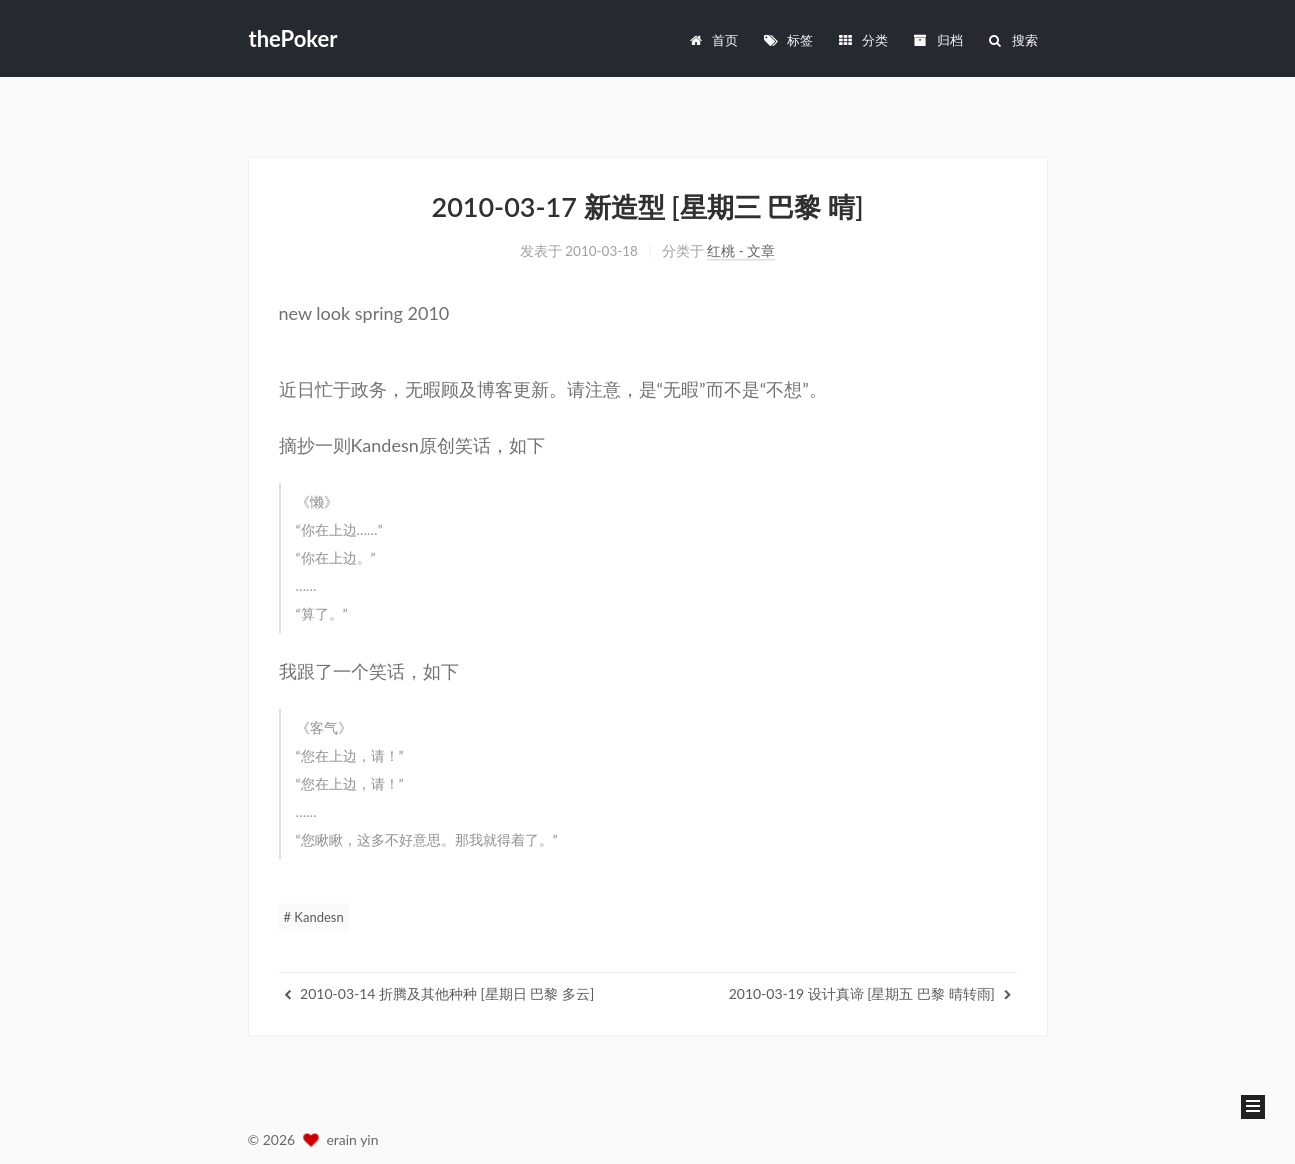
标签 (787, 27)
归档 (937, 27)
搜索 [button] (1012, 27)
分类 (862, 27)
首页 (713, 27)
